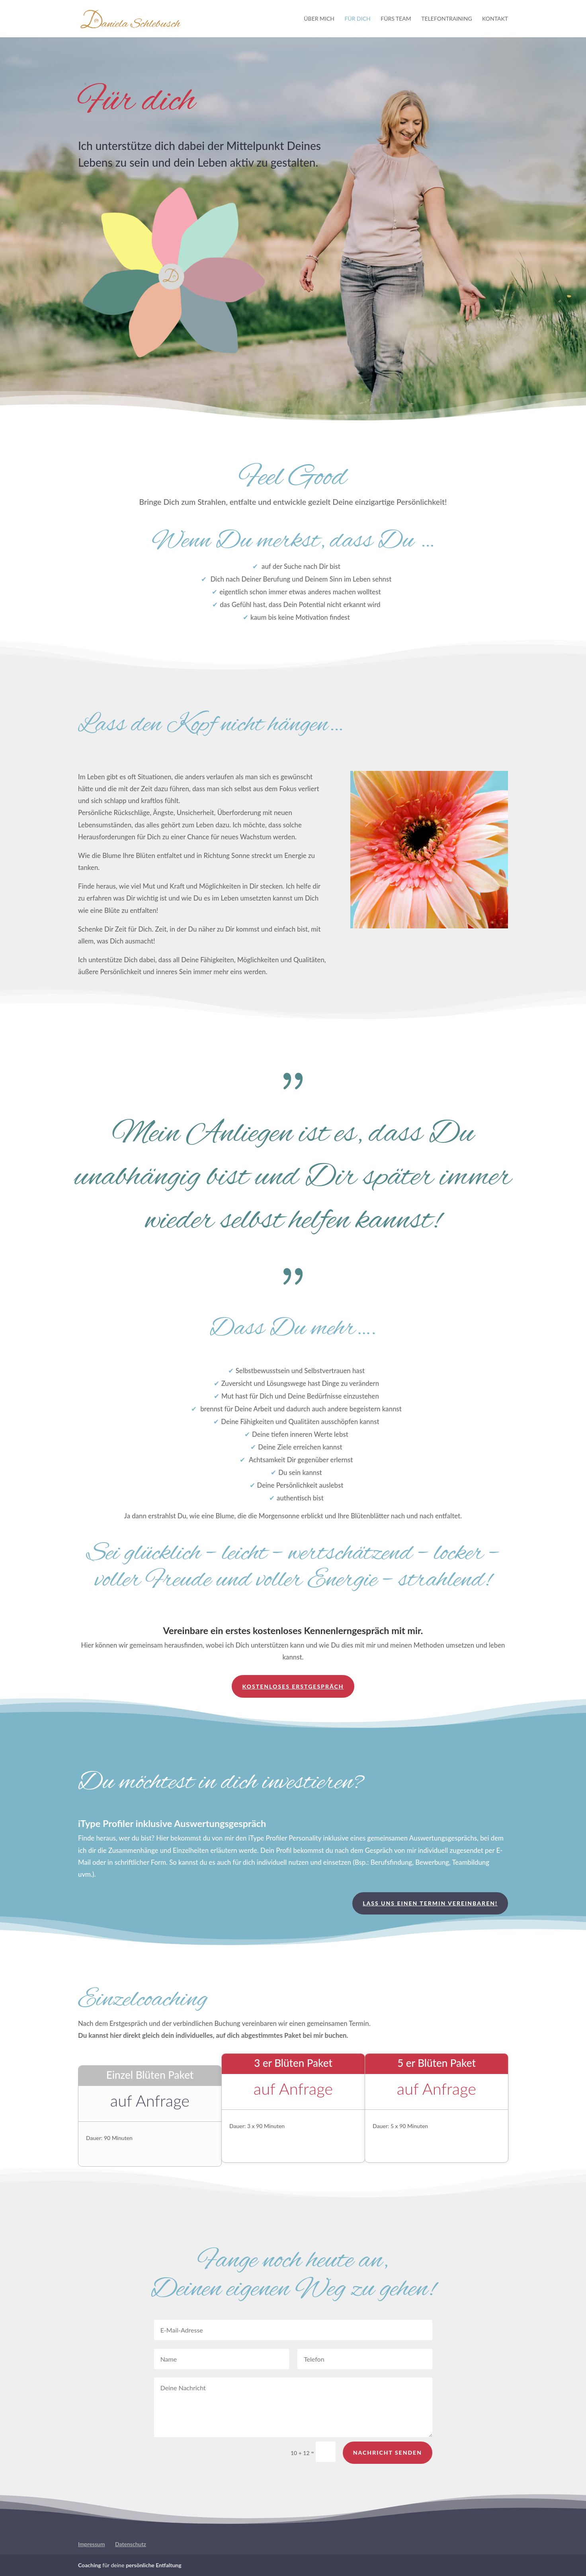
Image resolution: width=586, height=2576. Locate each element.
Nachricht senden (387, 2465)
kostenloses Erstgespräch (293, 1686)
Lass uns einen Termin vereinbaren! (430, 1903)
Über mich (319, 19)
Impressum (91, 2544)
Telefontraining (446, 19)
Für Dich (358, 19)
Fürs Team (396, 19)
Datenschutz (130, 2544)
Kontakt (495, 19)
